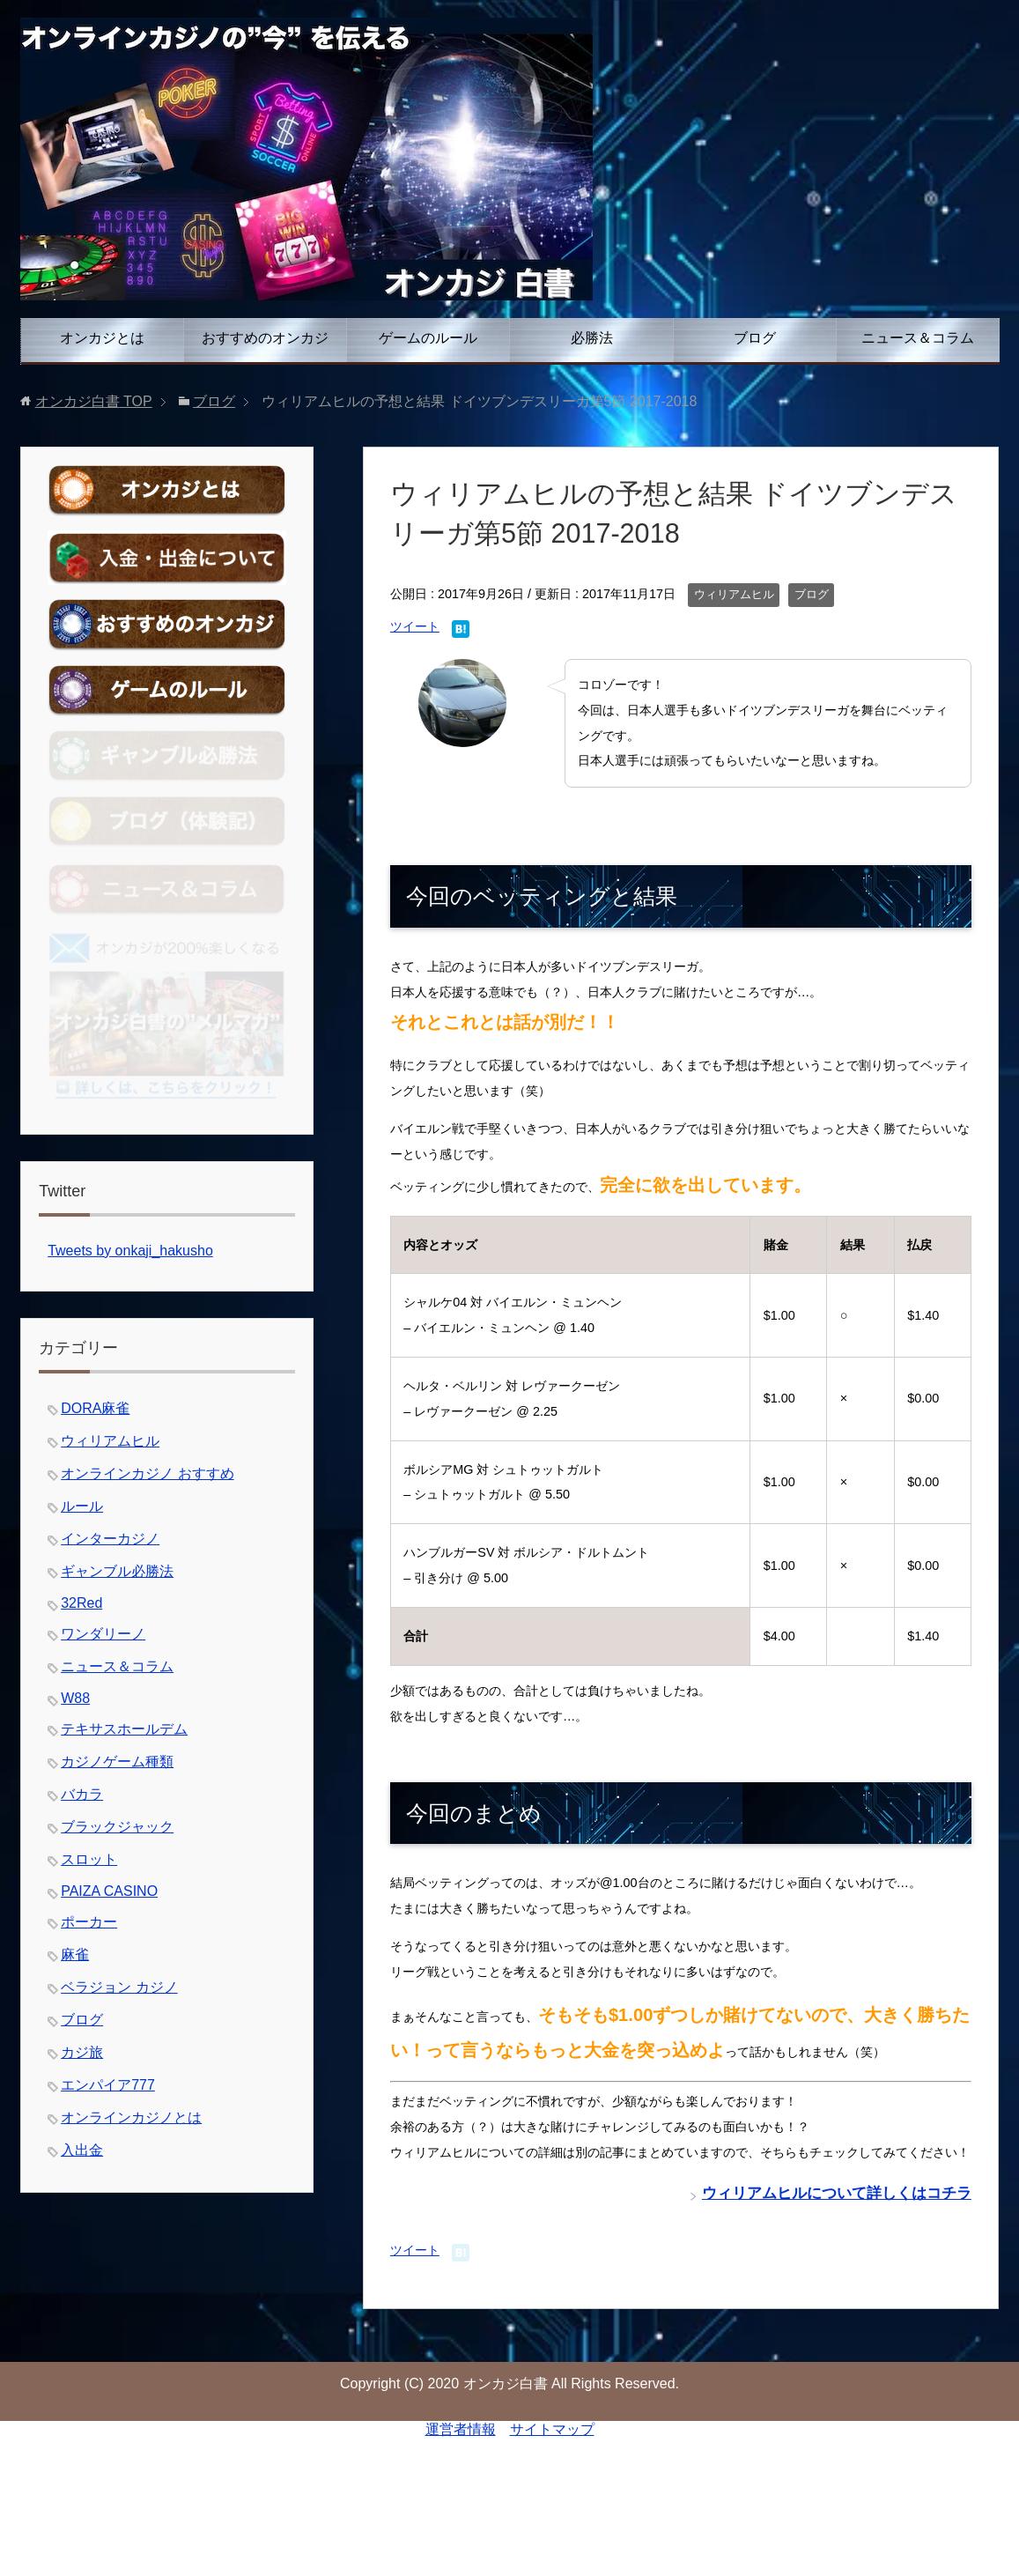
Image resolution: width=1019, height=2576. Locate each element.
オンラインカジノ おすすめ (147, 1473)
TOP (93, 401)
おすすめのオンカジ (265, 337)
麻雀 (75, 1954)
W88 (75, 1698)
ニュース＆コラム (917, 337)
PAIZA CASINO (109, 1891)
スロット (89, 1859)
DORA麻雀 (95, 1408)
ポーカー (89, 1921)
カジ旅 (82, 2052)
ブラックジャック (117, 1826)
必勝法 (592, 337)
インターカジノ (110, 1538)
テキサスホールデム (124, 1728)
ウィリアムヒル (734, 594)
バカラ (82, 1794)
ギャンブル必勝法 (117, 1571)
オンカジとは (102, 337)
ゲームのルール (428, 337)
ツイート (414, 626)
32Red (81, 1602)
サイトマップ (552, 2429)
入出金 (82, 2150)
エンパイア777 (108, 2084)
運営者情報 (460, 2429)
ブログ (755, 337)
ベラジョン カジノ (119, 1987)
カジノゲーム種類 (117, 1761)
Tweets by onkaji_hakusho (130, 1250)
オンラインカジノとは (131, 2117)
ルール (82, 1506)
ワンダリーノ (103, 1633)
